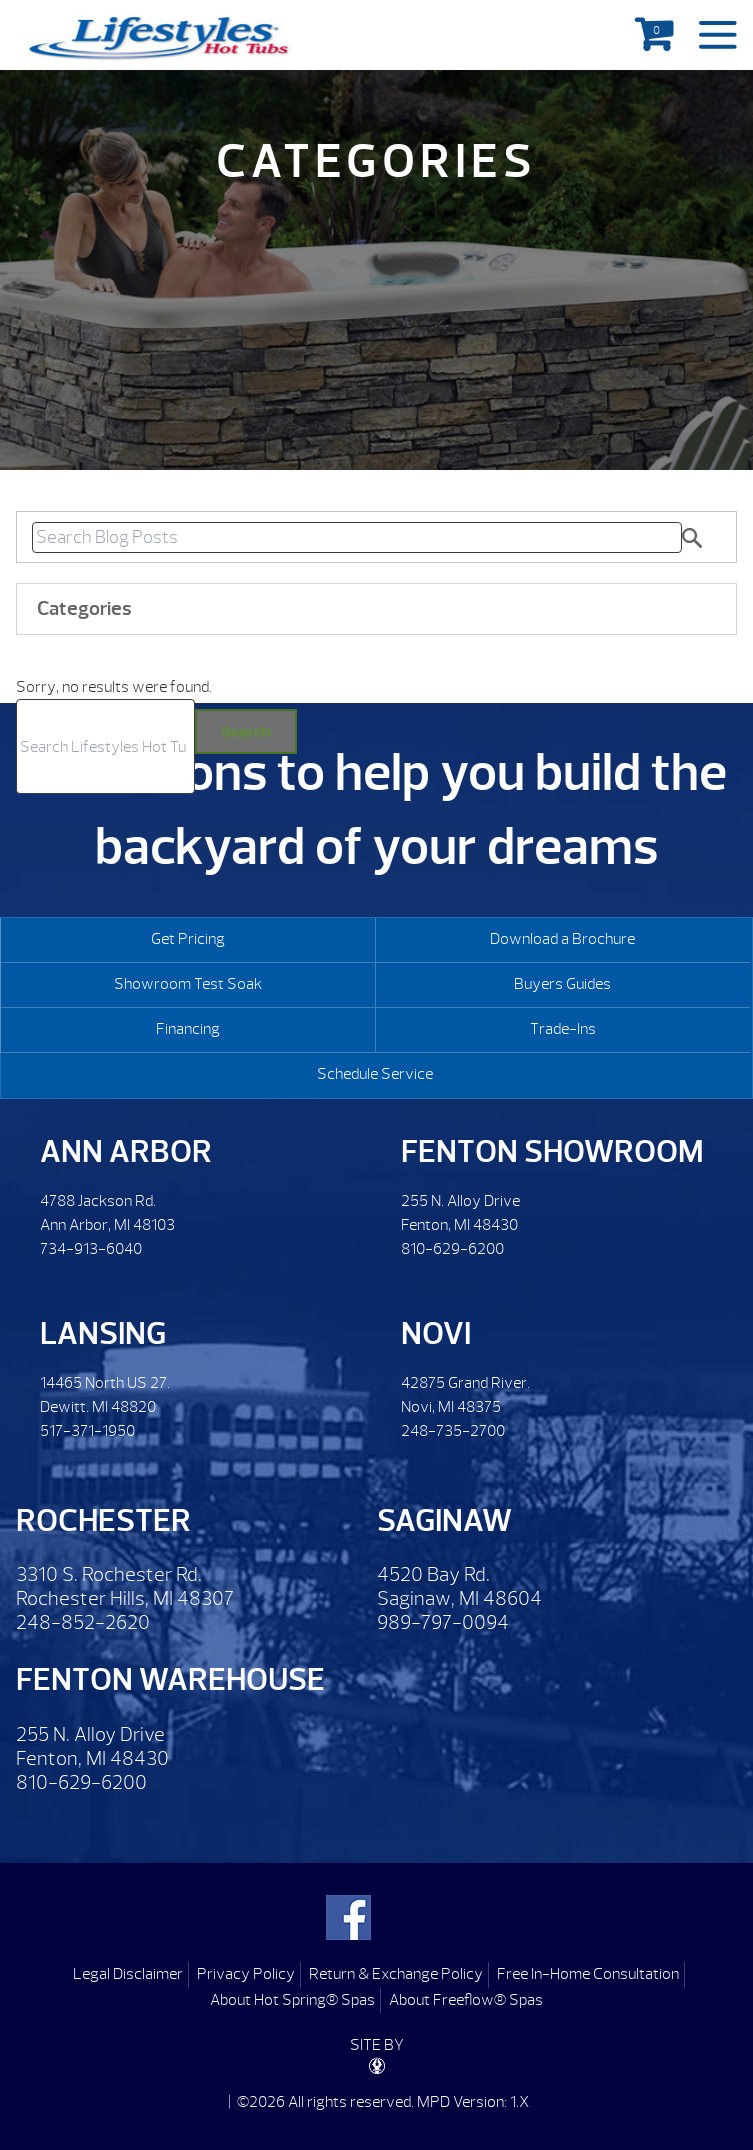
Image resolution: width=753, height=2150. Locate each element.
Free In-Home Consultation (588, 1974)
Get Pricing (188, 939)
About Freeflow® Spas (466, 2000)
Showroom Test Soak (188, 984)
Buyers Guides (562, 984)
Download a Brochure (562, 939)
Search (246, 731)
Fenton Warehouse (170, 1679)
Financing (188, 1029)
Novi (436, 1333)
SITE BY (377, 2054)
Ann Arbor (126, 1151)
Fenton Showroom (552, 1151)
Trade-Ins (563, 1029)
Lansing (103, 1333)
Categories (84, 608)
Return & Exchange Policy (396, 1974)
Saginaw (444, 1520)
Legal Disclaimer (128, 1974)
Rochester (103, 1520)
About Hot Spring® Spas (292, 2000)
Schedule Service (375, 1074)
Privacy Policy (246, 1974)
